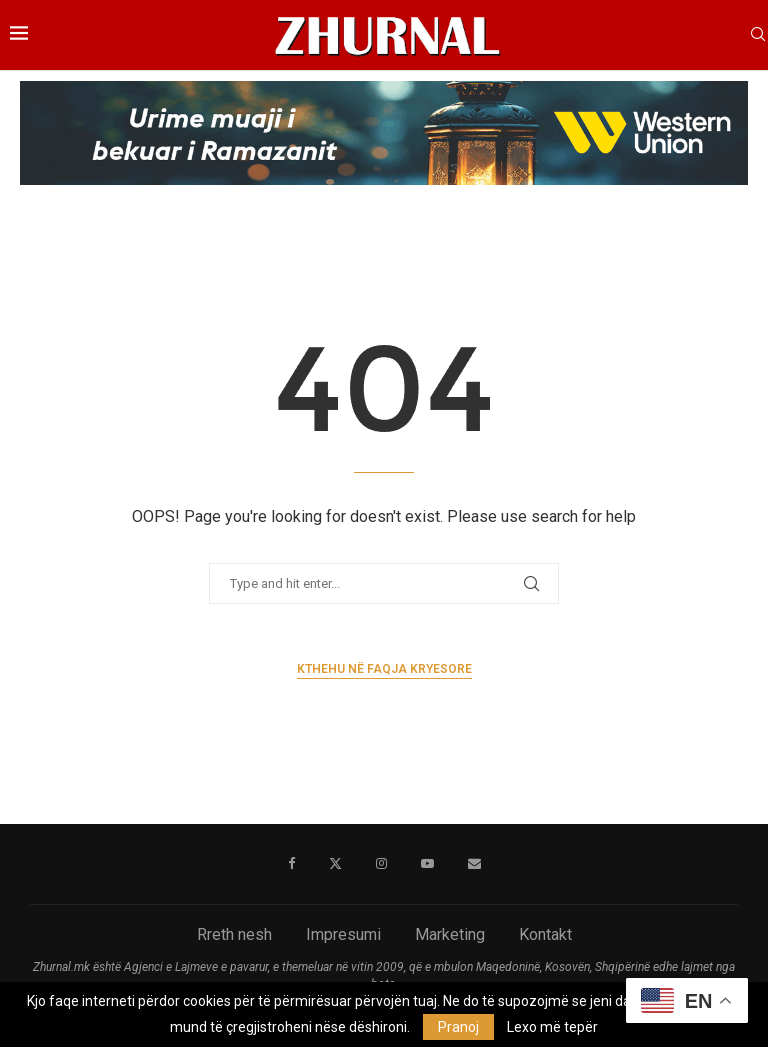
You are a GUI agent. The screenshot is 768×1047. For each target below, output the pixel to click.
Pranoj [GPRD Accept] (458, 1027)
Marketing (450, 934)
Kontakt (545, 934)
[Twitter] (335, 864)
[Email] (474, 864)
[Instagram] (381, 864)
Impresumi (343, 934)
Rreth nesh (234, 934)
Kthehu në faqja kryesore (384, 669)
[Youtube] (427, 864)
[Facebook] (291, 864)
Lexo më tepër (552, 1027)
